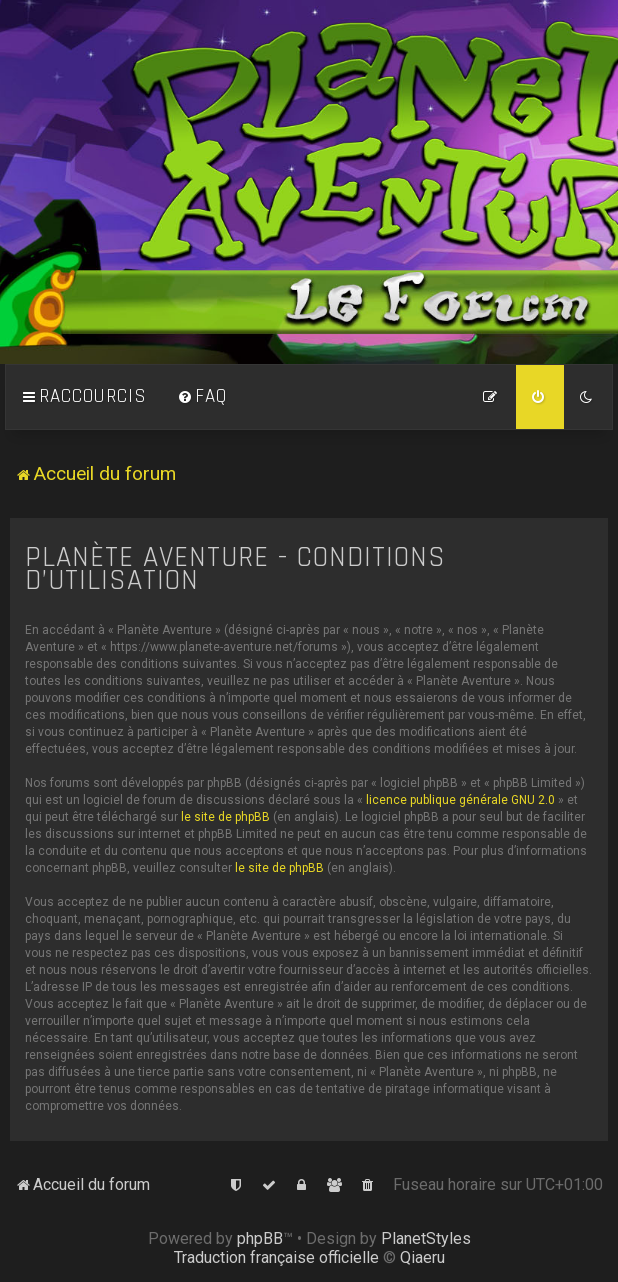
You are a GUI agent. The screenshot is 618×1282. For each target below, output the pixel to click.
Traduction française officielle (276, 1257)
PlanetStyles (426, 1238)
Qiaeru (422, 1257)
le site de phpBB (225, 817)
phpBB (260, 1238)
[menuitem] (202, 397)
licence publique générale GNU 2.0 (460, 800)
